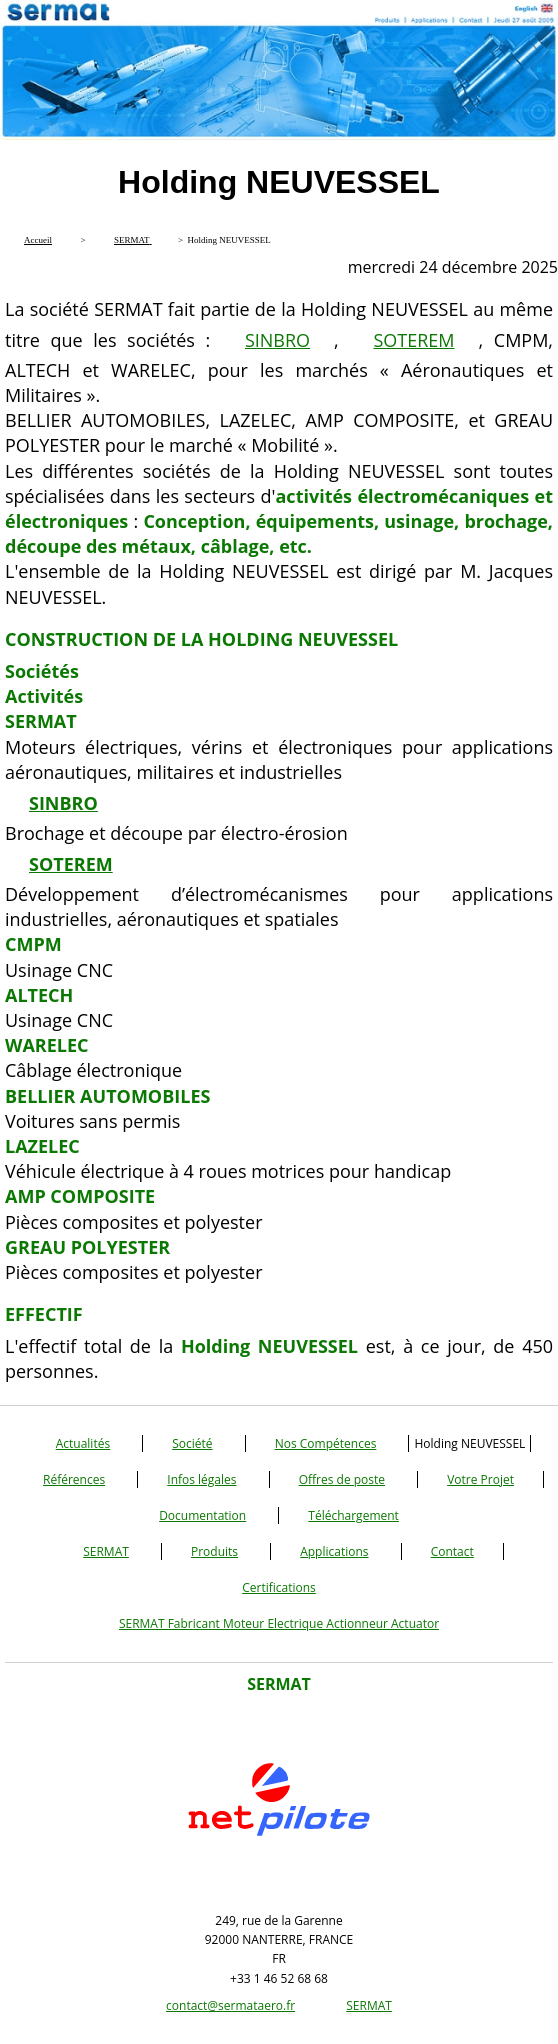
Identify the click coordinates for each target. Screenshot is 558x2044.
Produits (214, 1551)
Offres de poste (342, 1479)
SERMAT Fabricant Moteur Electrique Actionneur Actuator (279, 1623)
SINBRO (277, 340)
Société (192, 1443)
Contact (452, 1551)
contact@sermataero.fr (230, 2005)
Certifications (279, 1587)
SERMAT (106, 1551)
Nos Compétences (326, 1443)
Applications (334, 1551)
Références (74, 1479)
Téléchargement (353, 1515)
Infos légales (201, 1479)
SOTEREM (413, 340)
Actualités (83, 1443)
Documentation (202, 1515)
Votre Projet (480, 1479)
